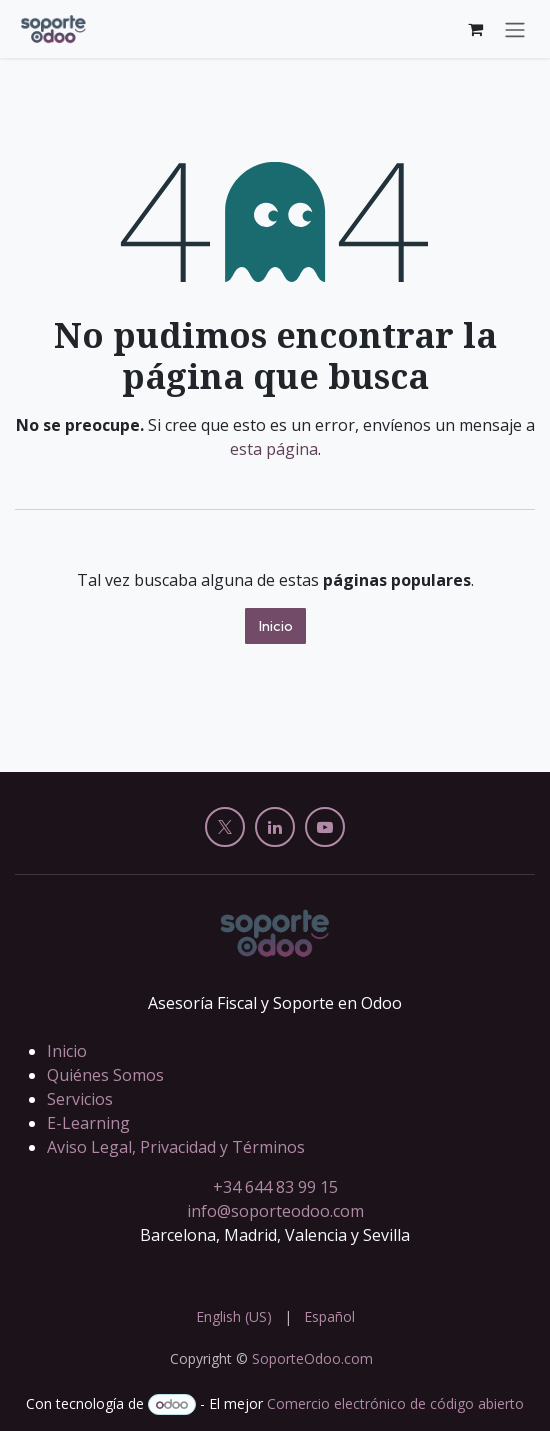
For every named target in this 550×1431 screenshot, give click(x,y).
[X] (225, 827)
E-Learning (88, 1123)
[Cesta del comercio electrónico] (475, 29)
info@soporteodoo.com (275, 1211)
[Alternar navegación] (515, 29)
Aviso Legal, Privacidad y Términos (176, 1147)
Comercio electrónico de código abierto (395, 1403)
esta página (274, 449)
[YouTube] (325, 827)
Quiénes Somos (105, 1075)
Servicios (80, 1099)
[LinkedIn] (275, 827)
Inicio (275, 625)
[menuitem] (234, 1316)
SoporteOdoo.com (312, 1358)
